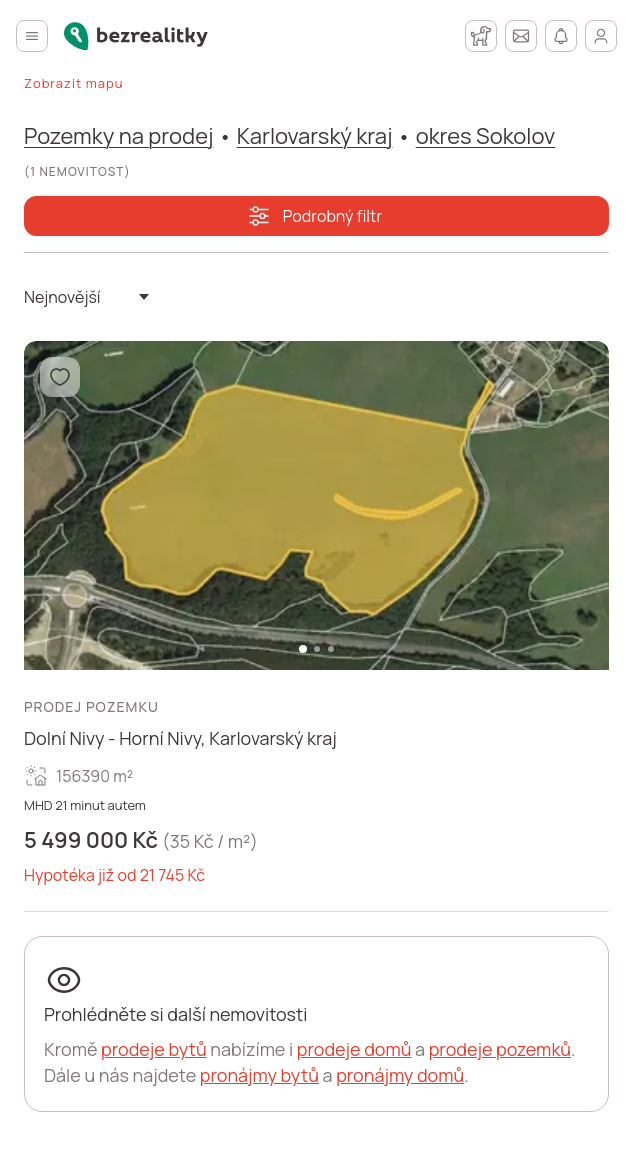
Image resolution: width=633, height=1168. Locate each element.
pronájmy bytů (259, 1075)
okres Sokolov (486, 136)
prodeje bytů (154, 1049)
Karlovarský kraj (315, 136)
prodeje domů (354, 1049)
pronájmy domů (400, 1075)
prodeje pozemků (500, 1049)
